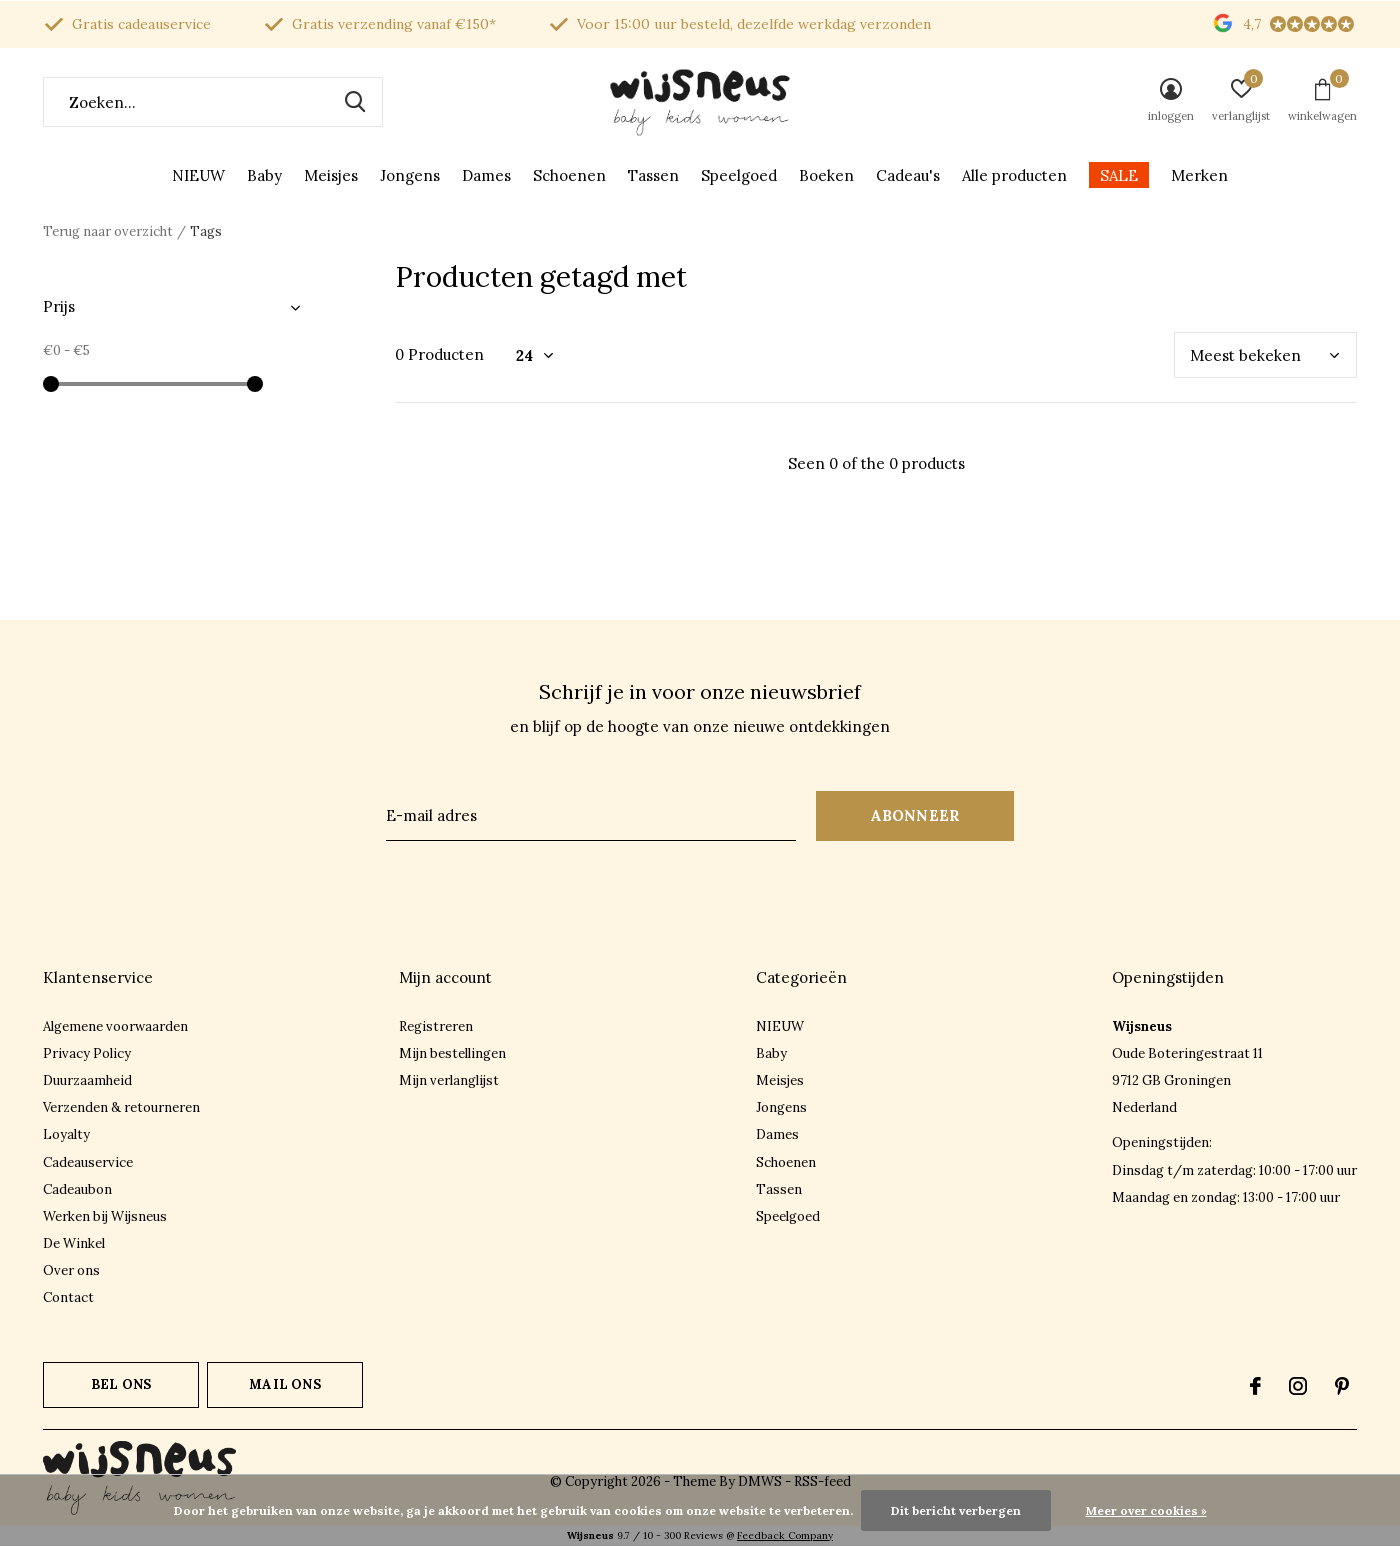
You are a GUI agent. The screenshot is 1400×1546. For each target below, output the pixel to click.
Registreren (436, 1026)
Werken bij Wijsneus (105, 1216)
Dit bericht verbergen (956, 1510)
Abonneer (915, 815)
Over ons (71, 1270)
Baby (264, 175)
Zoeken (355, 102)
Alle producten (1014, 175)
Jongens (410, 175)
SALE (1119, 175)
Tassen (653, 175)
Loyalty (66, 1134)
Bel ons (121, 1384)
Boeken (826, 175)
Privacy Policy (87, 1053)
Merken (1199, 175)
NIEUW (198, 175)
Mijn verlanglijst (449, 1080)
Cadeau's (908, 175)
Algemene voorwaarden (115, 1026)
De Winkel (74, 1243)
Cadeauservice (88, 1162)
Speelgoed (739, 175)
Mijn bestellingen (452, 1053)
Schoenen (569, 175)
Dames (486, 175)
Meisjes (331, 175)
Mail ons (284, 1384)
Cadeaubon (77, 1189)
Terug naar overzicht (108, 231)
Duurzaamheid (87, 1080)
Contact (68, 1297)
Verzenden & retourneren (121, 1107)
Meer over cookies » (1146, 1510)
